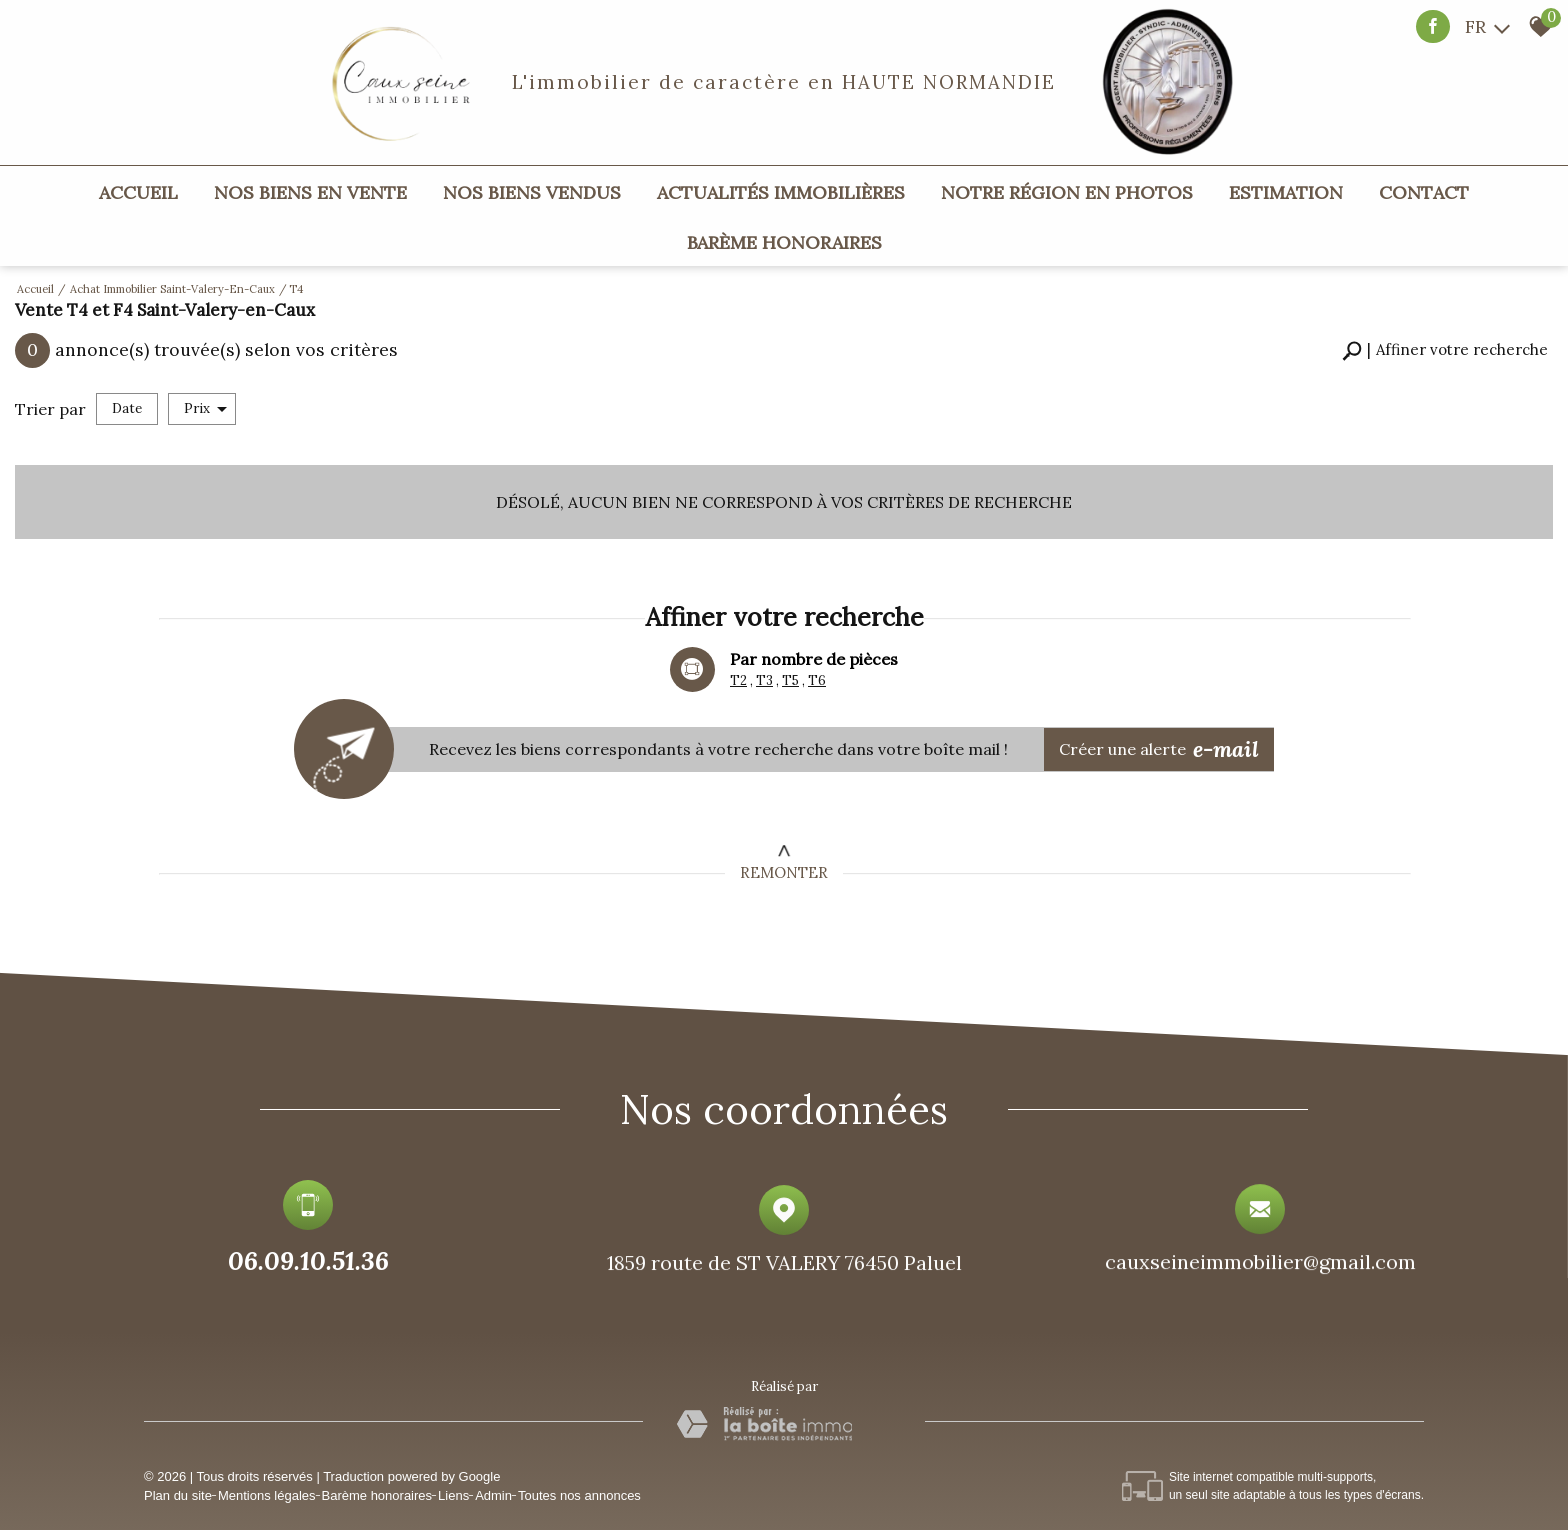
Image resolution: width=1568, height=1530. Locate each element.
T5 (790, 681)
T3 (764, 681)
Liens (453, 1495)
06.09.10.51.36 (308, 1264)
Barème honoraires (784, 242)
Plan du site (178, 1495)
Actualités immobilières (781, 192)
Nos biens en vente (310, 192)
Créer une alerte (1159, 748)
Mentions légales (267, 1495)
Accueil (138, 192)
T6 (817, 681)
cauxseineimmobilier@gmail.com (1260, 1267)
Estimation (1286, 192)
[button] (1445, 350)
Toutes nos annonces (579, 1495)
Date (127, 408)
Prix (205, 408)
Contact (1424, 192)
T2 (738, 681)
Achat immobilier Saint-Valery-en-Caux (172, 289)
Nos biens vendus (532, 192)
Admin (493, 1495)
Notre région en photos (1067, 192)
